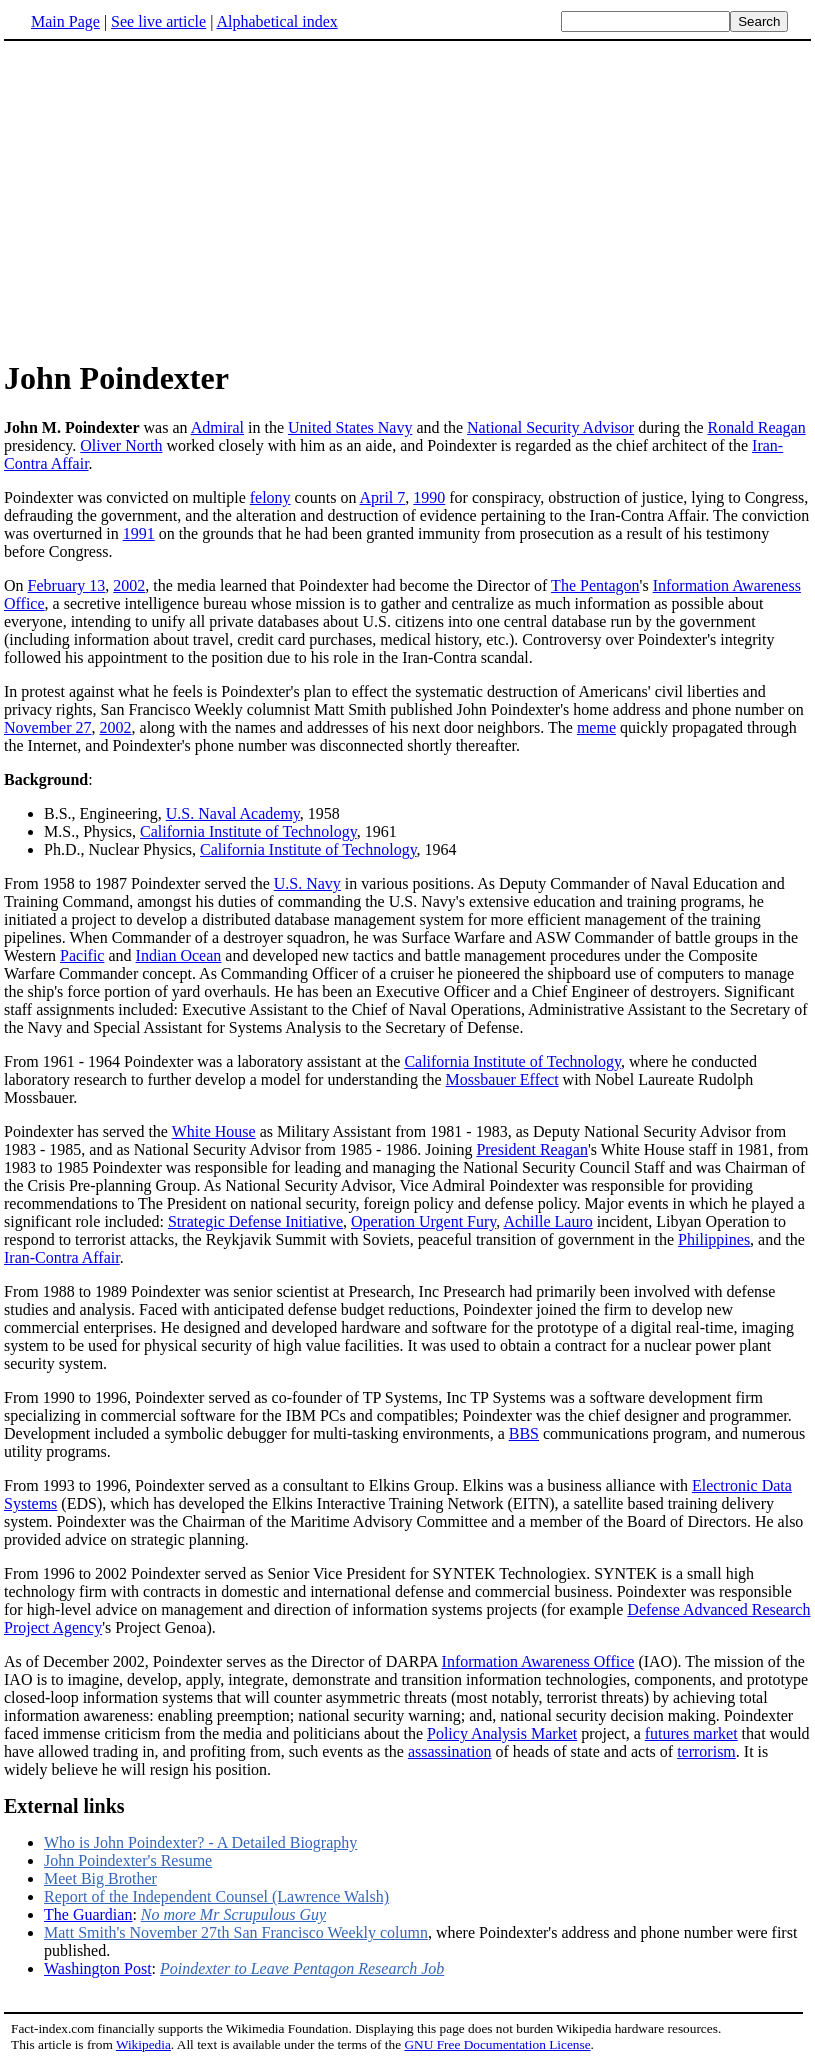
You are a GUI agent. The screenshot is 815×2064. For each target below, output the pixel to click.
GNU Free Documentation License (497, 2044)
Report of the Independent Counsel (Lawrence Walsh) (216, 1896)
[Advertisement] (172, 199)
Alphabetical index (276, 21)
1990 (429, 497)
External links (64, 1806)
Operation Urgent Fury (423, 1221)
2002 (129, 585)
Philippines (714, 1239)
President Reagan (532, 1149)
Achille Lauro (547, 1221)
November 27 (48, 727)
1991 (139, 533)
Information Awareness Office (538, 1661)
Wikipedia (143, 2044)
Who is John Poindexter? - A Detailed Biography (200, 1842)
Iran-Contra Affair (62, 1257)
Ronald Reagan (756, 427)
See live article (158, 21)
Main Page (65, 21)
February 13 (67, 585)
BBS (524, 1433)
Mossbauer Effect (502, 1079)
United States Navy (350, 427)
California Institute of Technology (248, 831)
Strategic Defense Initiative (255, 1221)
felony (270, 497)
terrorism (706, 1751)
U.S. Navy (307, 883)
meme (596, 727)
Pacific (82, 955)
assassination (450, 1751)
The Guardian (88, 1914)
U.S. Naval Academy (233, 813)
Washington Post (98, 1968)
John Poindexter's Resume (128, 1860)
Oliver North (121, 445)
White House (214, 1131)
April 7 (383, 497)
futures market (691, 1733)
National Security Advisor (550, 427)
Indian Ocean (179, 955)
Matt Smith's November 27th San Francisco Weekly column (236, 1932)
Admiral (217, 427)
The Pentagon (595, 585)
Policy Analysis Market (502, 1733)
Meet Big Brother (100, 1878)
